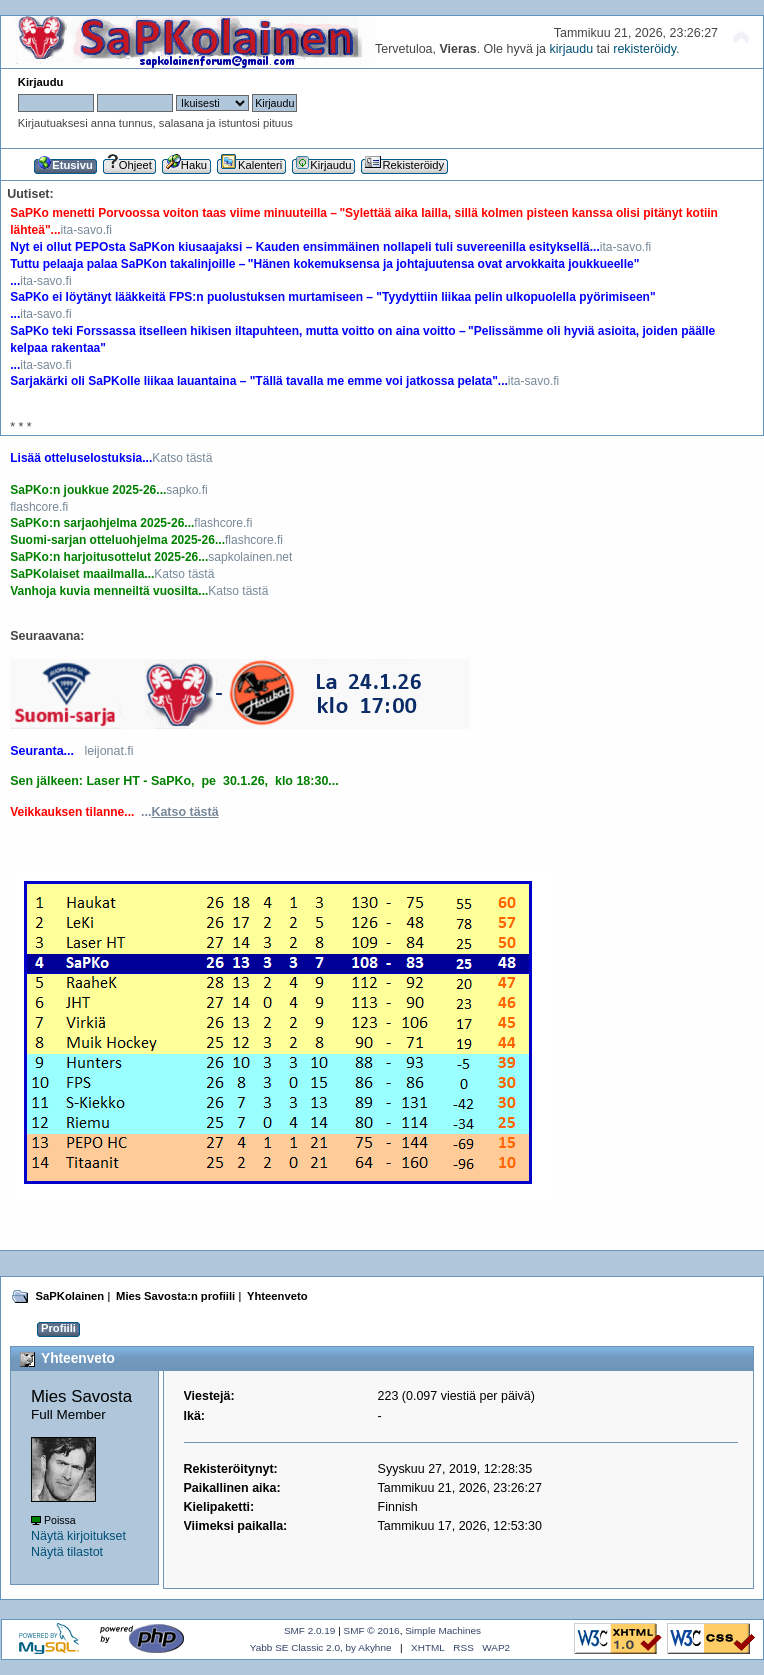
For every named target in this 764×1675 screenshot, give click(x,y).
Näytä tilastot (67, 1552)
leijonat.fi (108, 751)
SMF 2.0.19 (310, 1630)
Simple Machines (443, 1630)
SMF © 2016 (372, 1630)
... (180, 812)
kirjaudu (571, 49)
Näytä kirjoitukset (78, 1536)
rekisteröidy (644, 49)
